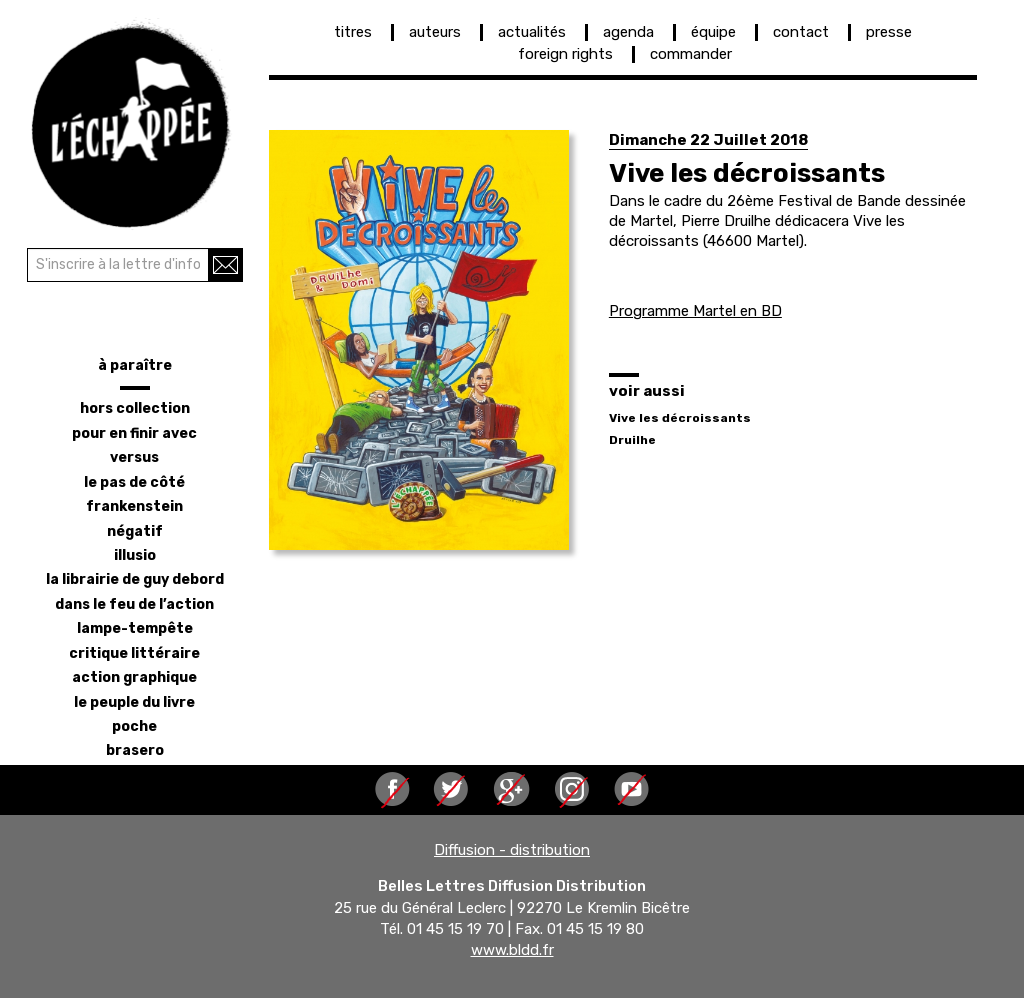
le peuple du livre (134, 702)
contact (801, 32)
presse (889, 32)
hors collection (135, 408)
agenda (628, 32)
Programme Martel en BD (695, 311)
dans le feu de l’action (134, 604)
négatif (135, 531)
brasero (135, 750)
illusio (135, 555)
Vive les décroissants (680, 418)
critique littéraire (134, 653)
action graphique (134, 677)
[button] (419, 340)
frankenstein (134, 506)
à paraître (135, 365)
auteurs (435, 32)
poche (134, 726)
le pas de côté (134, 482)
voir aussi (647, 391)
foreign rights (565, 54)
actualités (532, 32)
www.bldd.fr (512, 951)
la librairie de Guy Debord (135, 579)
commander (691, 54)
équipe (713, 32)
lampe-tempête (135, 628)
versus (134, 457)
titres (353, 32)
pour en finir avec (134, 433)
